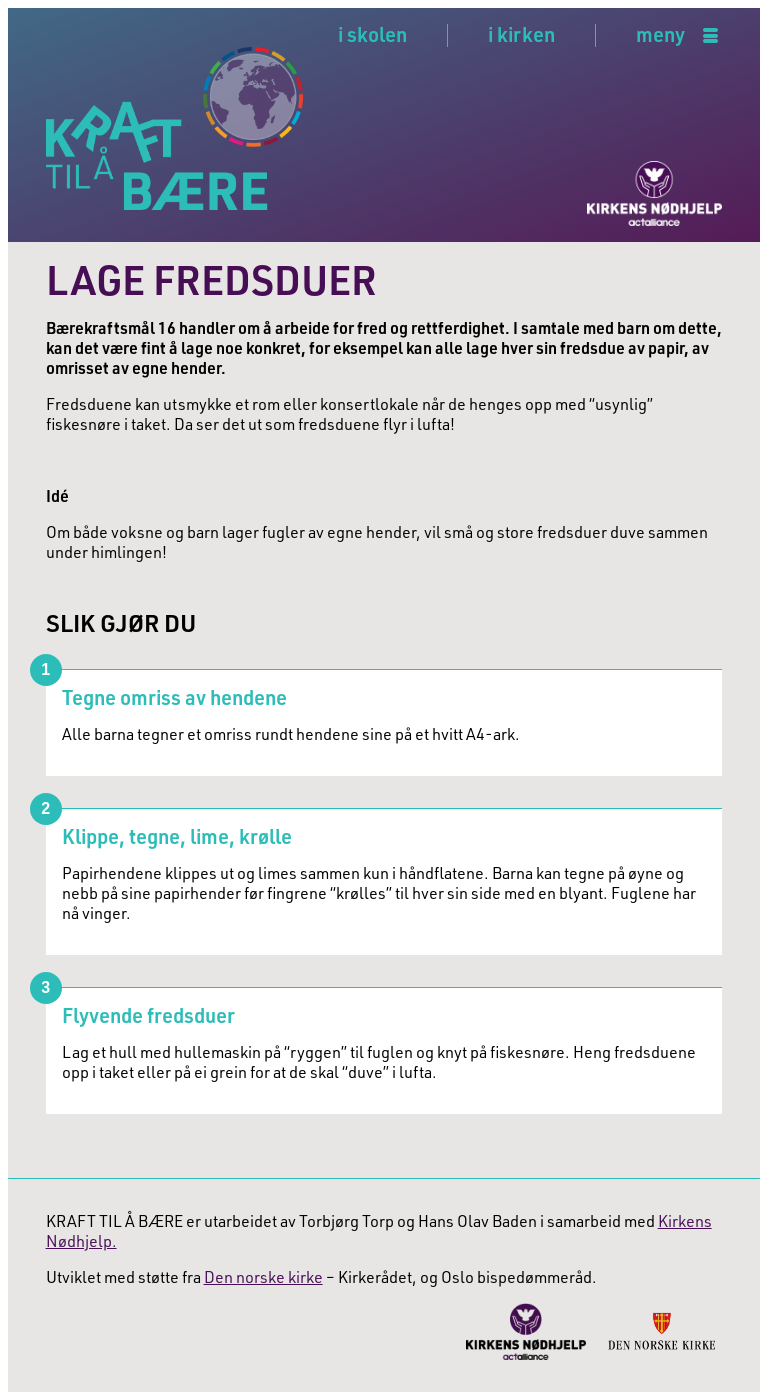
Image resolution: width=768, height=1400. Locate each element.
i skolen (372, 34)
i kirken (521, 34)
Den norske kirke (263, 1277)
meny (660, 35)
